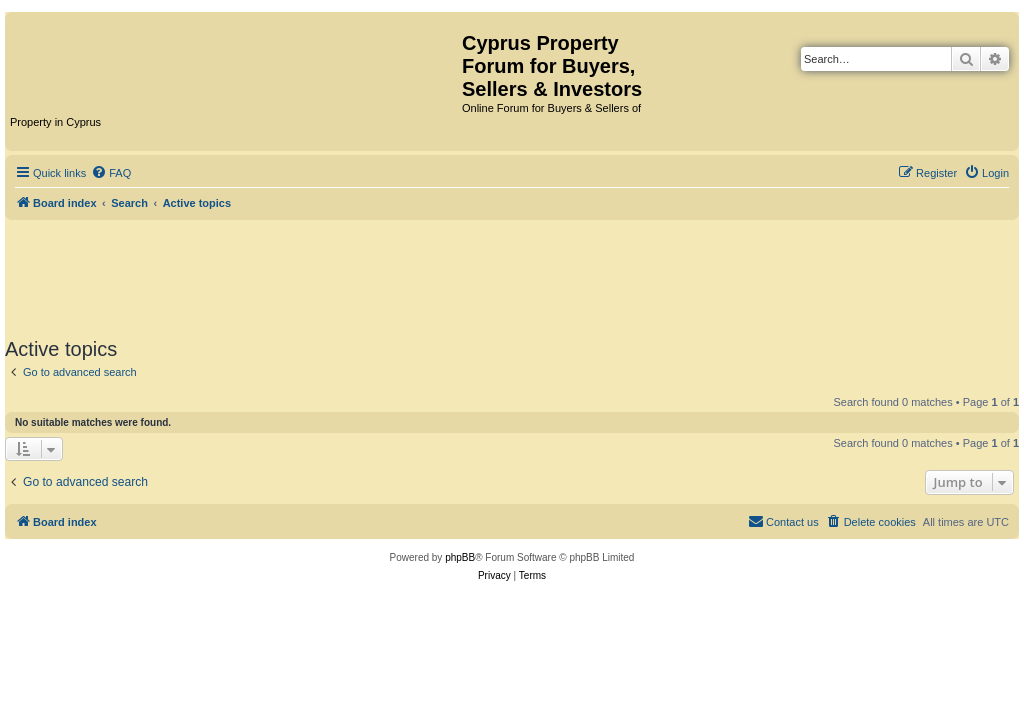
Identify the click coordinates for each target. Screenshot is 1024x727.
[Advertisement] (512, 275)
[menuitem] (111, 173)
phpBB (460, 557)
